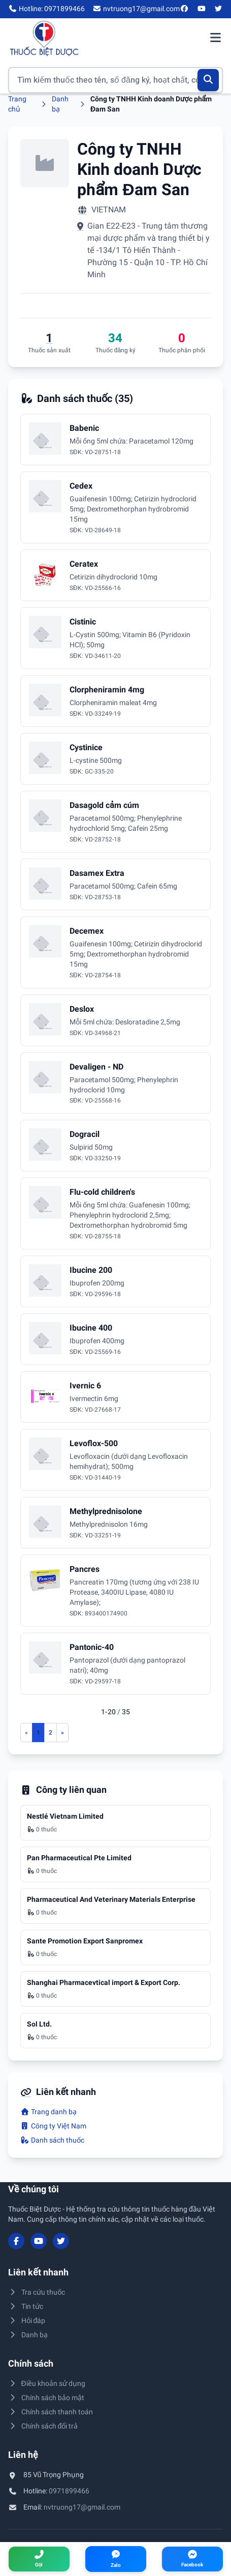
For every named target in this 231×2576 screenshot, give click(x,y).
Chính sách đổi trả (43, 2426)
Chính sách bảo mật (46, 2398)
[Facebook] (184, 9)
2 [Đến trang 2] (50, 1732)
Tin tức (25, 2306)
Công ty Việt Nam (53, 2126)
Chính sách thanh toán (50, 2412)
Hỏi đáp (26, 2320)
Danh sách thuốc (52, 2140)
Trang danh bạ (48, 2112)
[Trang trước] (26, 1732)
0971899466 (69, 2491)
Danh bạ (28, 2335)
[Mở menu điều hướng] (215, 38)
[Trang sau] (62, 1732)
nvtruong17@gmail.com (82, 2507)
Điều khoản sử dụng (46, 2383)
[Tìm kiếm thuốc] (115, 80)
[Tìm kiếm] (208, 80)
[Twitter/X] (218, 9)
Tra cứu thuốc (36, 2292)
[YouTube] (201, 9)
